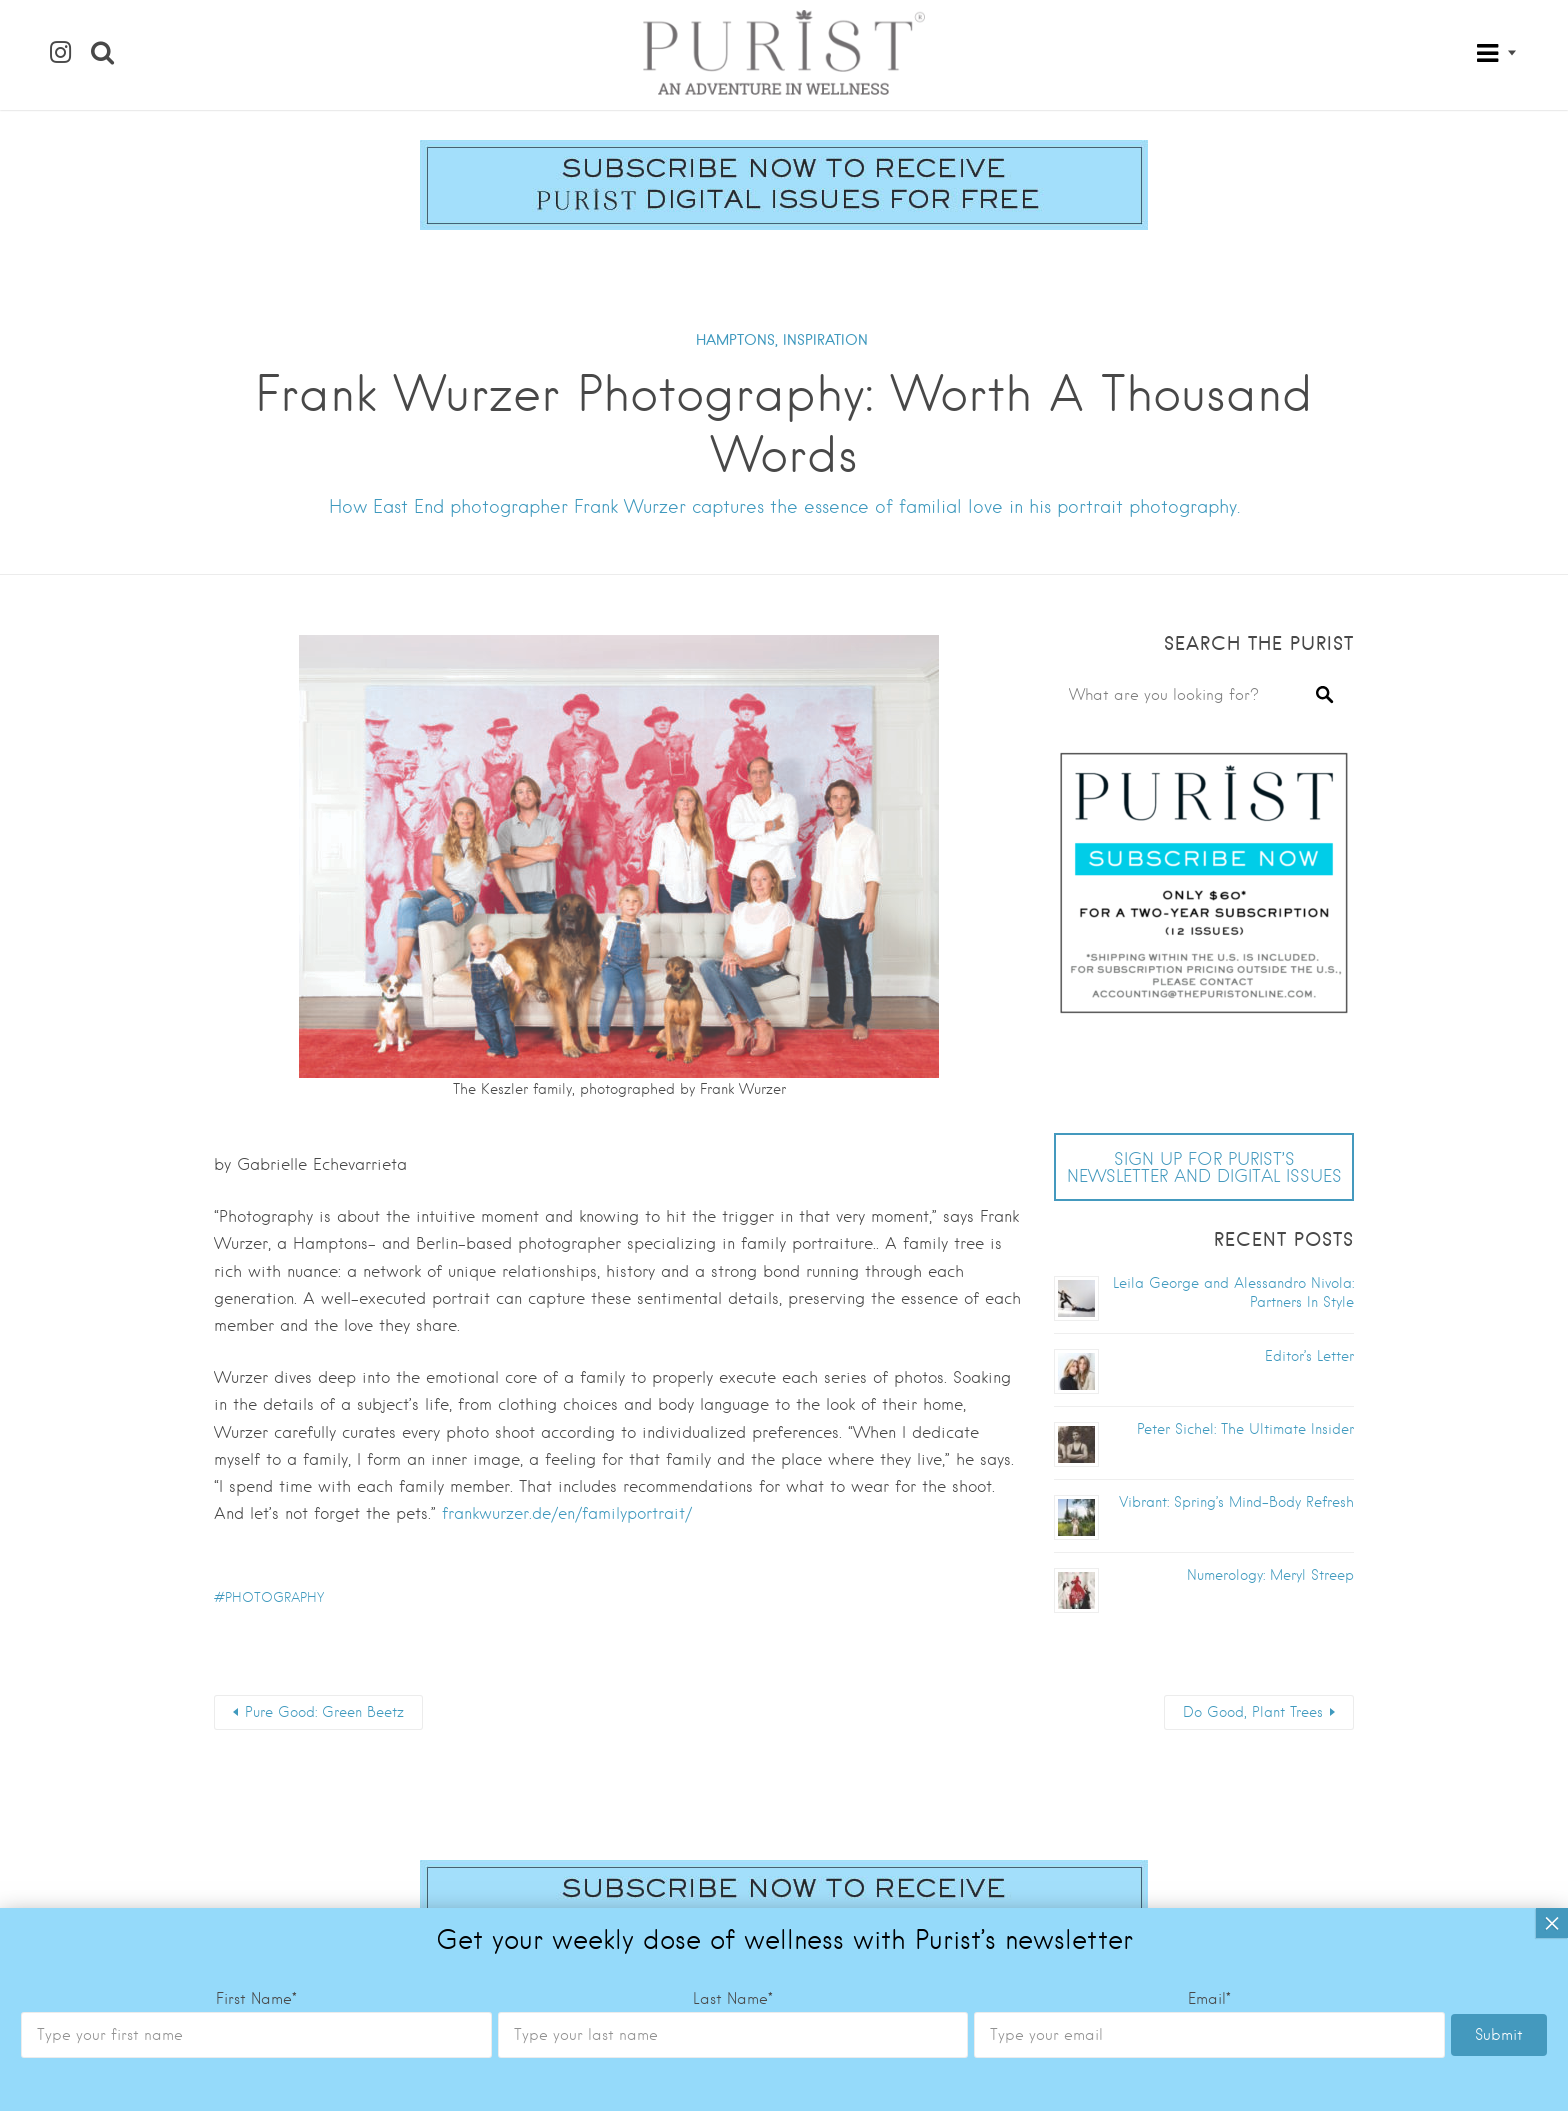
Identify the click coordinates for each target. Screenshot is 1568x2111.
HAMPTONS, (737, 340)
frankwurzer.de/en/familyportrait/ (567, 1513)
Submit (1499, 1326)
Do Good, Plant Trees (1253, 1712)
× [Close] (1552, 1214)
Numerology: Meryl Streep (1270, 1575)
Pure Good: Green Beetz (324, 1712)
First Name (256, 1290)
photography (274, 1597)
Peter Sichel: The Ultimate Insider (1245, 1429)
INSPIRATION (825, 340)
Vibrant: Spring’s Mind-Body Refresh (1236, 1502)
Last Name (733, 1290)
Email (1209, 1290)
